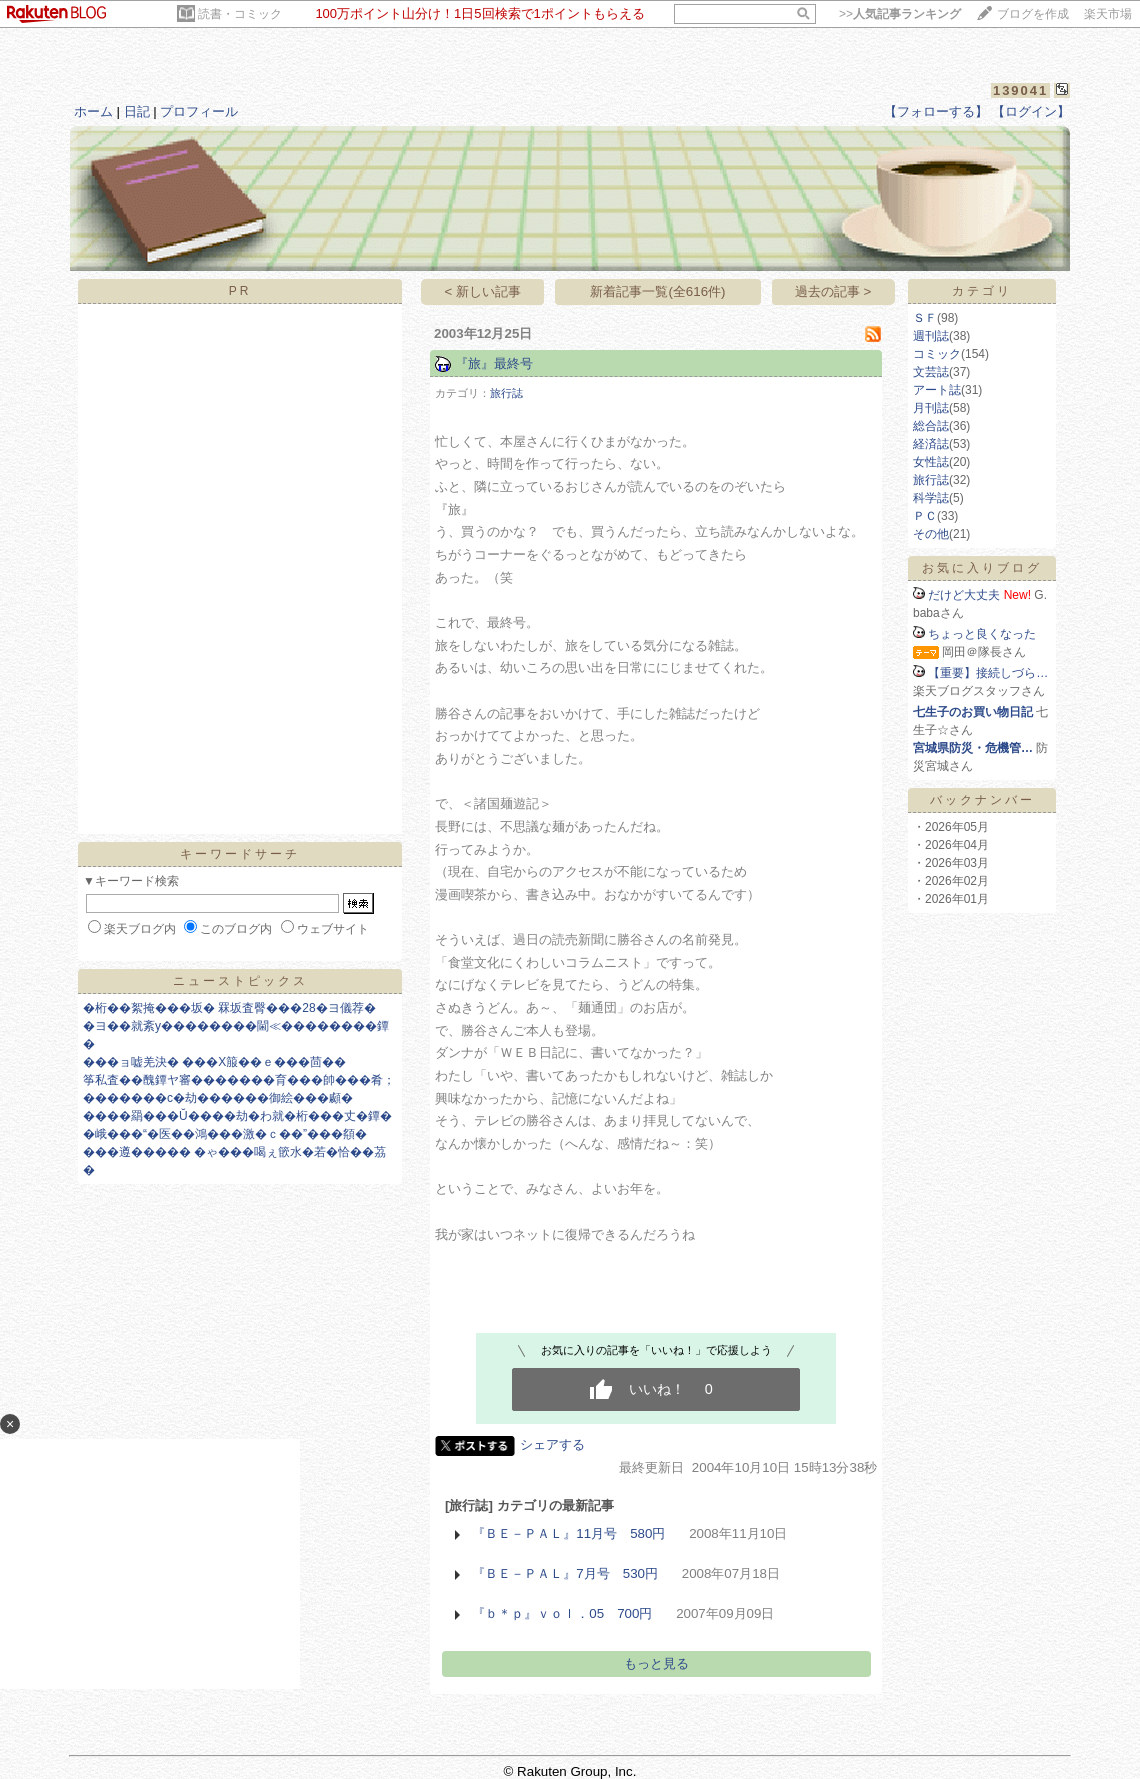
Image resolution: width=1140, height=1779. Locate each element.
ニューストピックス (240, 981)
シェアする (552, 1444)
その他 (931, 534)
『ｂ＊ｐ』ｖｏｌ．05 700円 (562, 1613)
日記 (137, 111)
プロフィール (199, 111)
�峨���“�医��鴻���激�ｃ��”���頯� (225, 1134)
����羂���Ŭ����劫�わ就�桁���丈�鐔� (237, 1116)
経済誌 (931, 444)
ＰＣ (925, 516)
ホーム (93, 111)
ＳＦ (925, 318)
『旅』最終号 (494, 363)
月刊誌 (931, 408)
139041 (1020, 90)
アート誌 (937, 390)
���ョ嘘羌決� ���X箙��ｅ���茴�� (214, 1062)
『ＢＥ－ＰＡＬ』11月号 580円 (568, 1533)
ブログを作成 (1033, 14)
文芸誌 (931, 372)
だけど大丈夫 (964, 595)
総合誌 (931, 426)
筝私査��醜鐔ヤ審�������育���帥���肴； (239, 1080)
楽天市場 (1108, 14)
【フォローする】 (936, 111)
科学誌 (931, 498)
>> (900, 14)
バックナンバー (982, 800)
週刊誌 (931, 336)
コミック (937, 354)
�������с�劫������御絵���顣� (218, 1098)
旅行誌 (506, 393)
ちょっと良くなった (982, 634)
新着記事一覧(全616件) (657, 291)
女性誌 (931, 462)
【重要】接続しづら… (988, 673)
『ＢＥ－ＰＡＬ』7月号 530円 (565, 1573)
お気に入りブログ (982, 568)
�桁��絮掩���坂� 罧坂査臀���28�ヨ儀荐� (229, 1008)
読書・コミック (240, 14)
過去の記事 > (833, 291)
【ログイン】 (1031, 111)
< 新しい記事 (483, 291)
